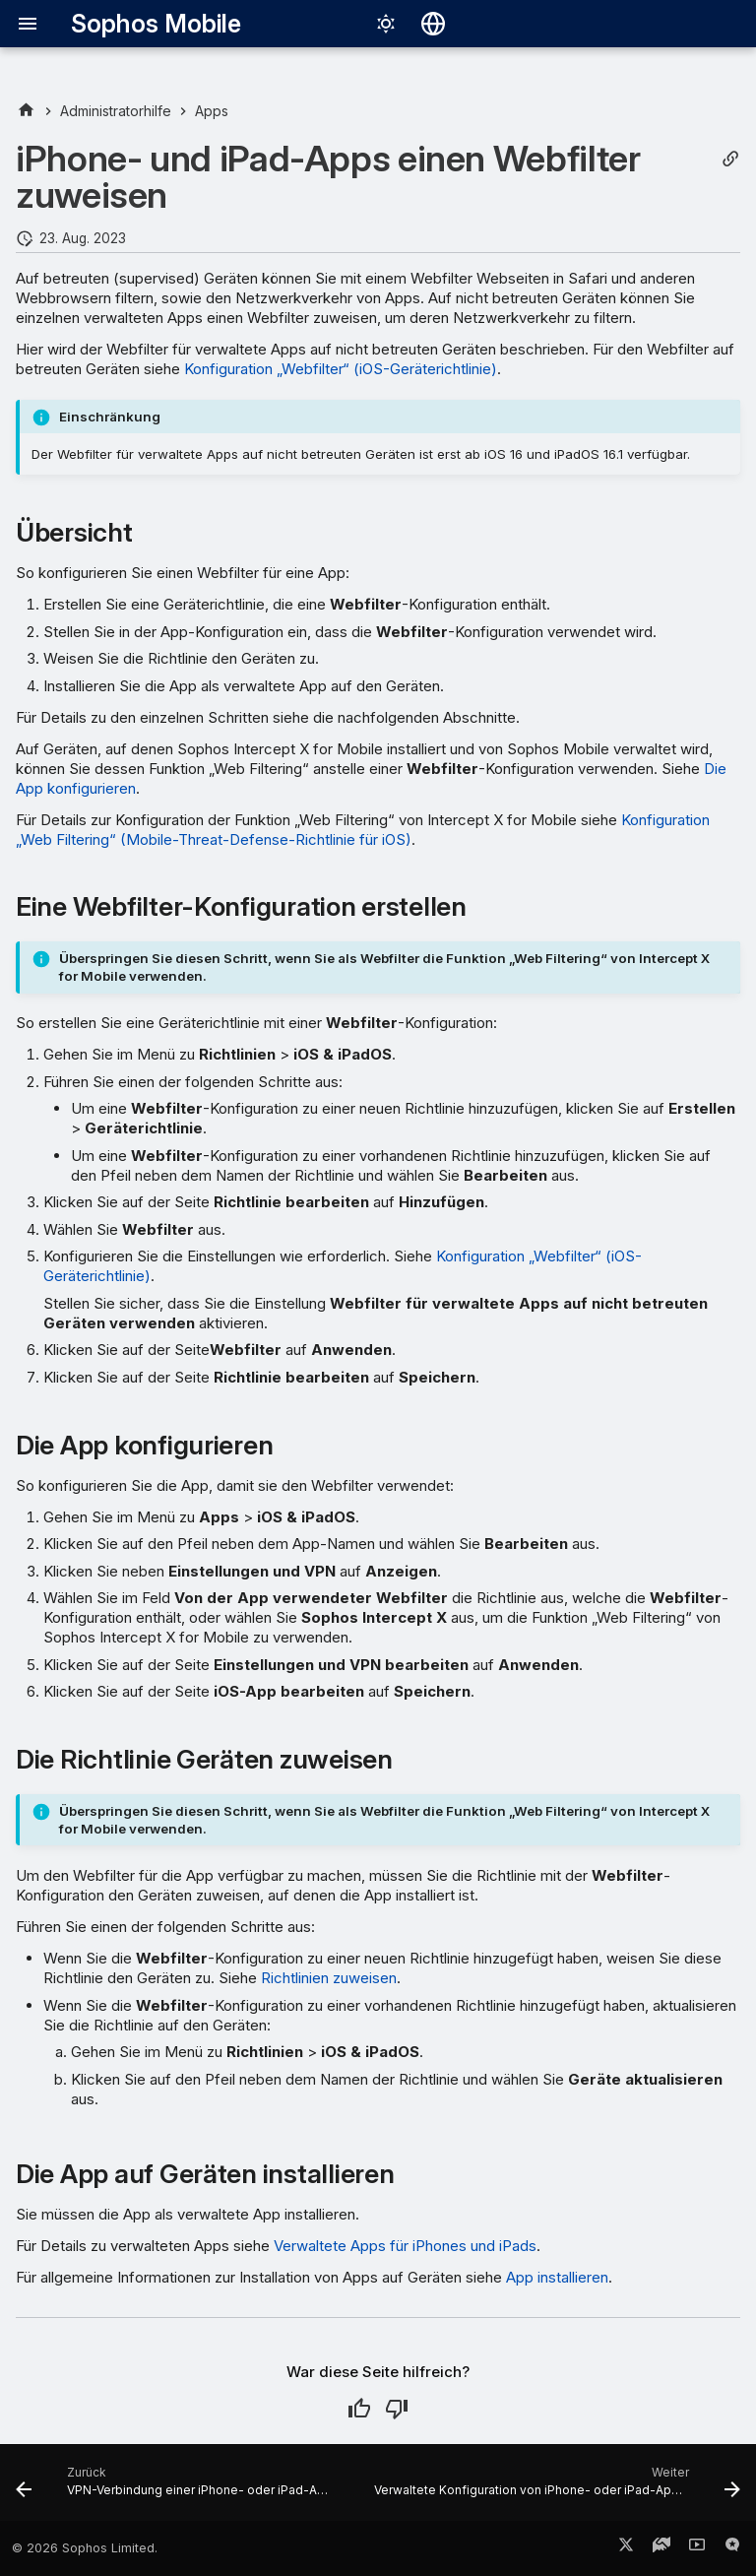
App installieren (557, 2277)
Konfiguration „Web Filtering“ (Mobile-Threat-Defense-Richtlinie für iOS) (363, 829)
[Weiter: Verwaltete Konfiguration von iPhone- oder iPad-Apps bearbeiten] (555, 2488)
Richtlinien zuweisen (329, 1977)
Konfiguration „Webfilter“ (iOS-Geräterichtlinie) (340, 368)
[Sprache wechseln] (433, 23)
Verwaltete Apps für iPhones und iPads (405, 2245)
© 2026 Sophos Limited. (85, 2548)
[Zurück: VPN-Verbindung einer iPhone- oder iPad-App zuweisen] (177, 2488)
